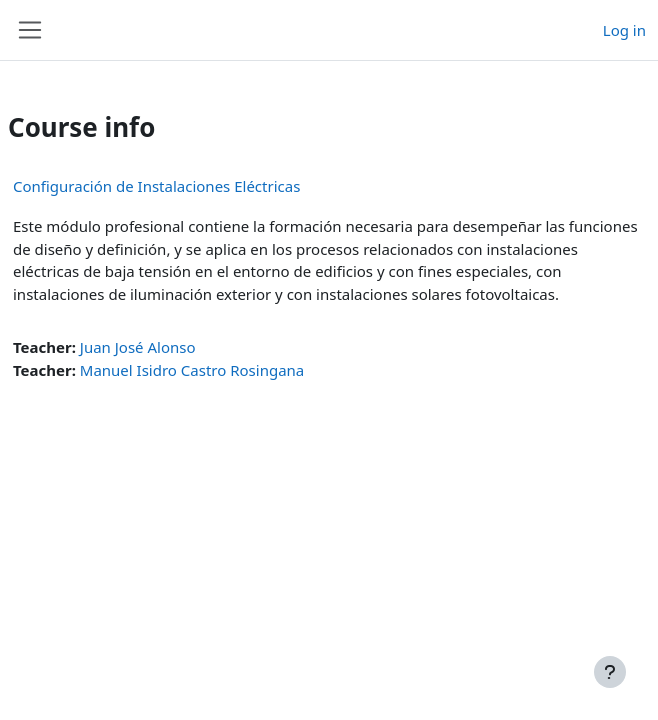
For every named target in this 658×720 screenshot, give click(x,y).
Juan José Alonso (138, 347)
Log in (624, 30)
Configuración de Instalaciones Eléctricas (156, 186)
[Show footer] (610, 672)
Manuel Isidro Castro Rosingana (192, 370)
